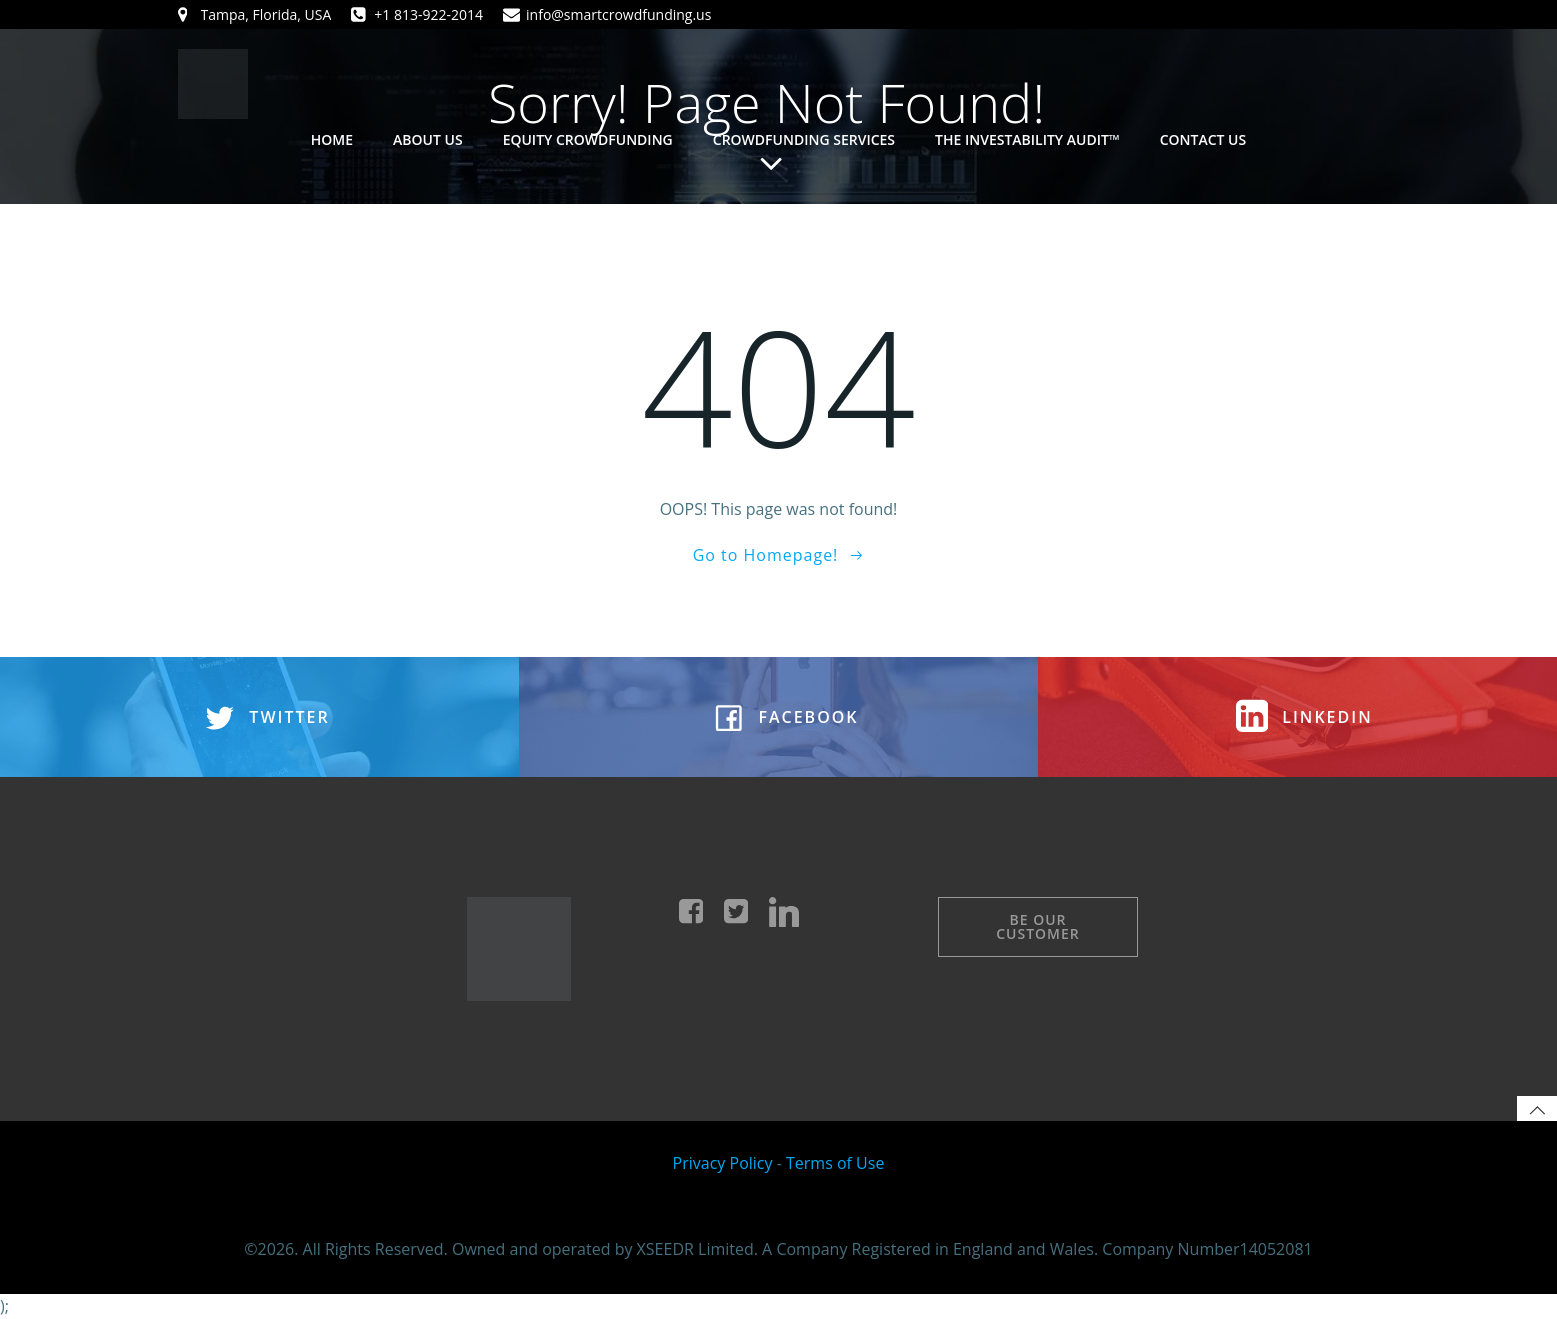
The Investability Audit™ (1027, 139)
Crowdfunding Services (804, 139)
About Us (428, 139)
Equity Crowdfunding (588, 139)
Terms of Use (835, 1163)
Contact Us (1203, 139)
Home (332, 139)
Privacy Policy (723, 1163)
